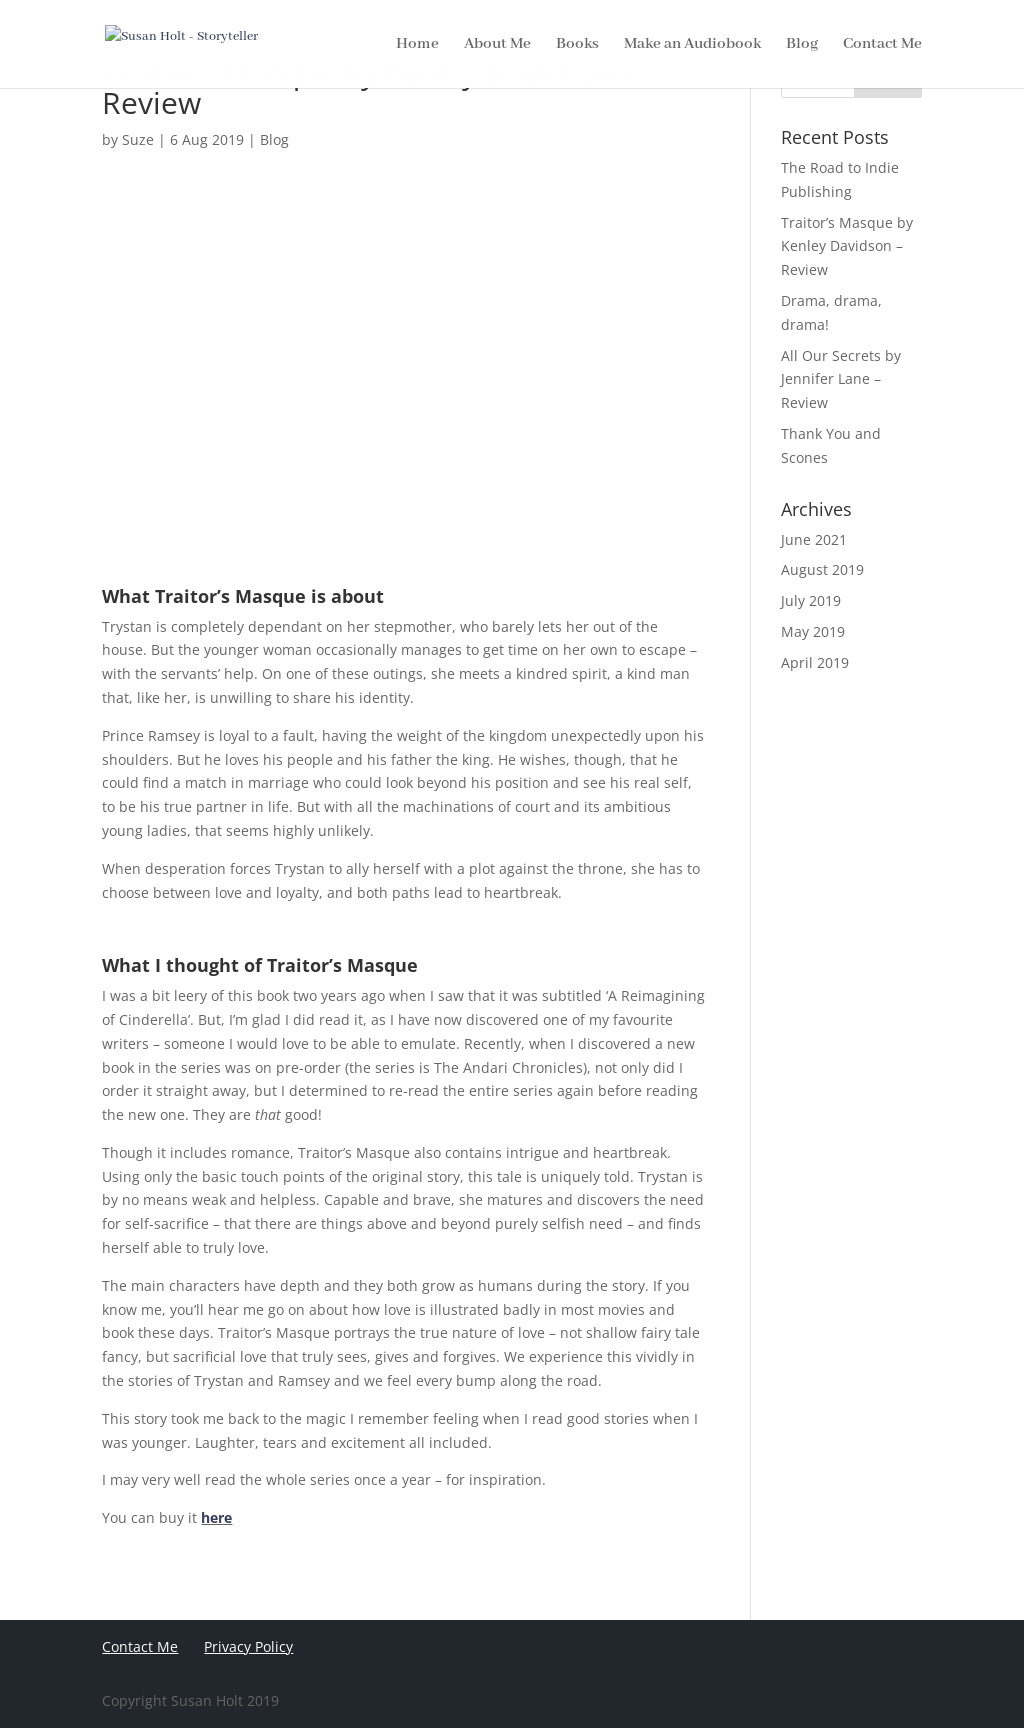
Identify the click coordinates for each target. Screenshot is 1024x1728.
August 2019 (822, 569)
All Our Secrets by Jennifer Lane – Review (841, 379)
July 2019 (811, 600)
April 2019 (815, 662)
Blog (274, 139)
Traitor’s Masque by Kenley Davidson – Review (847, 246)
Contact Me (140, 1646)
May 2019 (813, 631)
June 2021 (814, 539)
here (216, 1517)
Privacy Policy (248, 1646)
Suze (138, 139)
